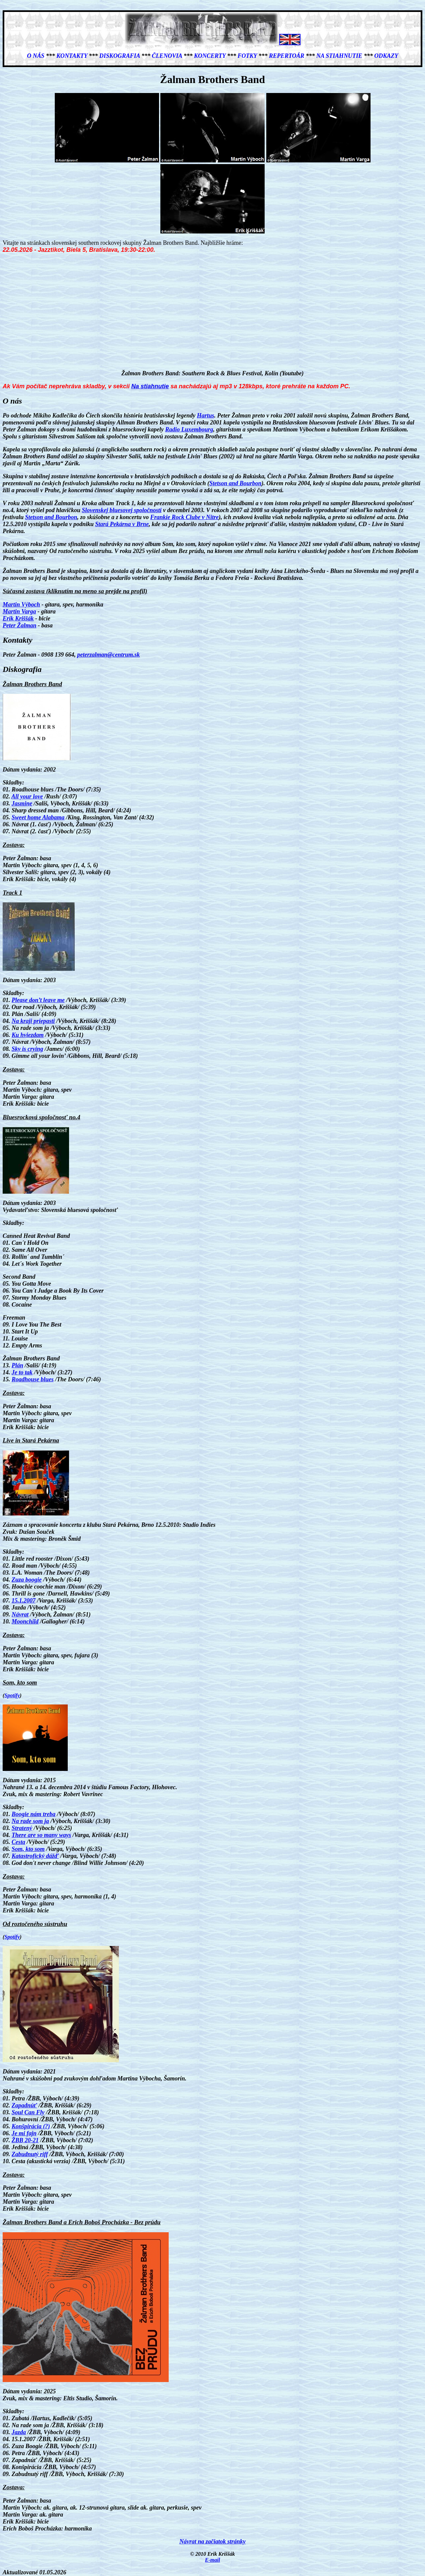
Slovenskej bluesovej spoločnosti (122, 510)
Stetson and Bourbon (235, 483)
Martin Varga (19, 611)
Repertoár (286, 55)
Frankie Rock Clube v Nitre (184, 517)
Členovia (167, 55)
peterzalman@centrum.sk (108, 654)
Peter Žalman (20, 625)
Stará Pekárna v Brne (122, 524)
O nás (35, 55)
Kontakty (71, 55)
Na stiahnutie (339, 55)
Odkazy (386, 55)
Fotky (247, 55)
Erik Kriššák (18, 618)
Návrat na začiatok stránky (212, 2541)
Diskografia (119, 55)
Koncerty (209, 55)
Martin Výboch (21, 604)
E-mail (212, 2560)
